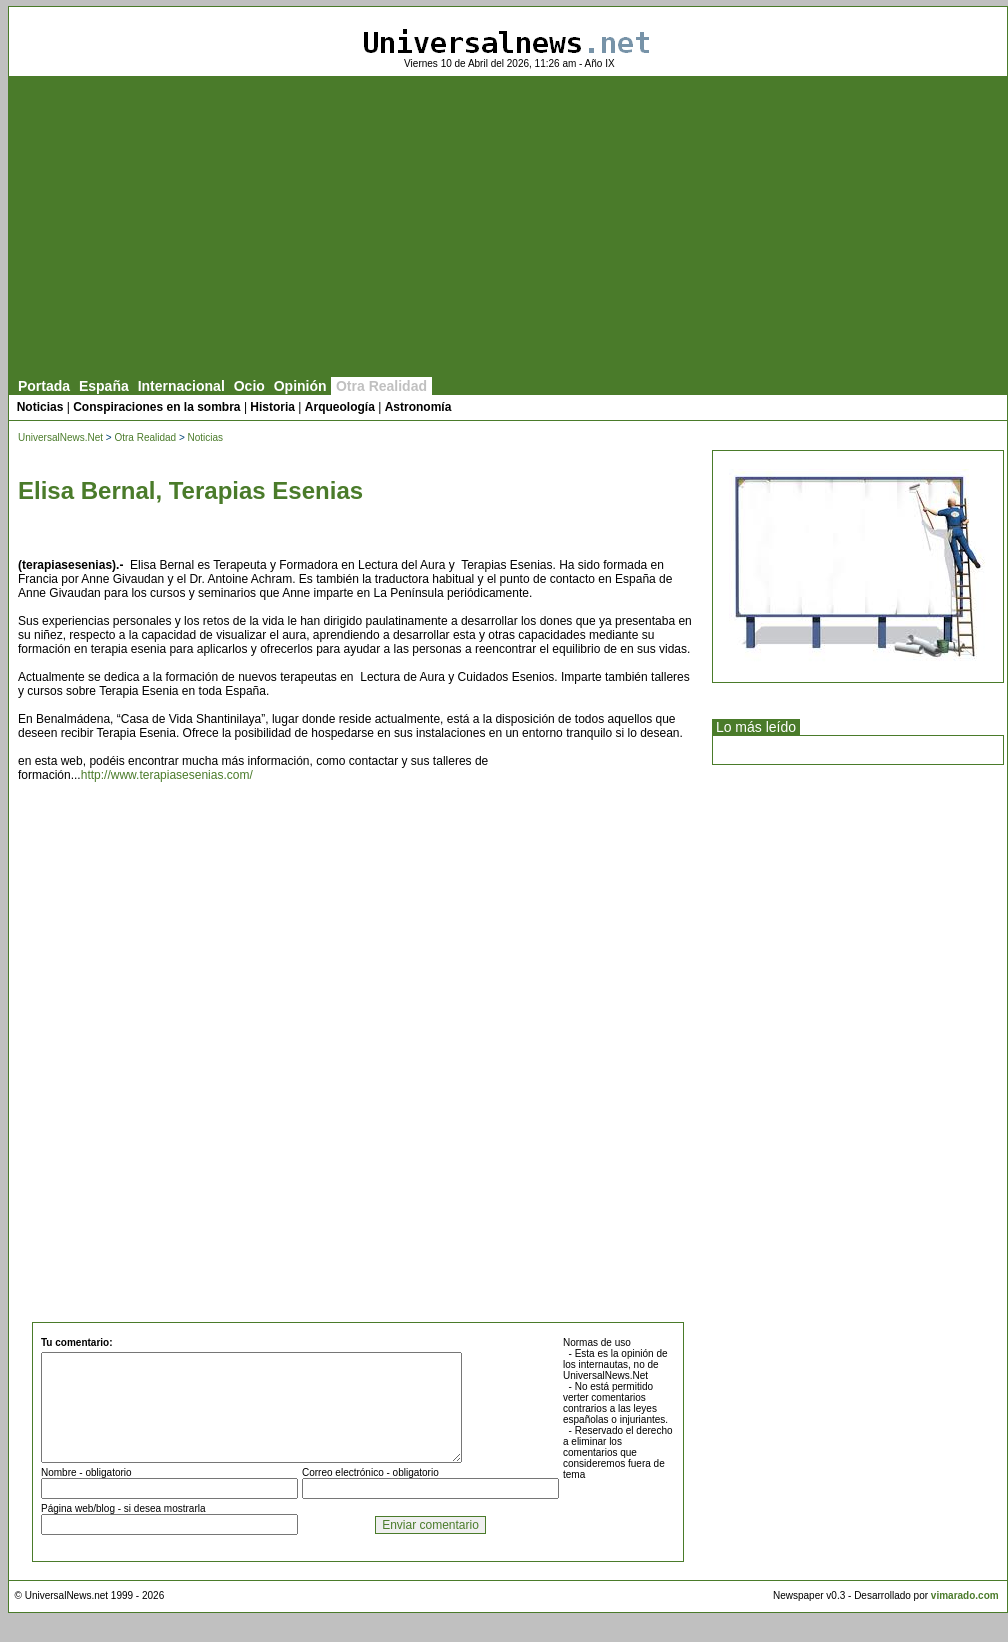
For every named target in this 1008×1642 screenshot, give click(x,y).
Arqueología (340, 407)
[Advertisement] (508, 227)
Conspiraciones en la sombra (156, 407)
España (104, 386)
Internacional (181, 386)
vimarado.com (965, 1616)
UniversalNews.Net (60, 437)
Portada (44, 386)
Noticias (40, 407)
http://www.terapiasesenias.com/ (167, 775)
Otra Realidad (381, 386)
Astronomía (418, 407)
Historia (272, 407)
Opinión (300, 386)
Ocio (249, 386)
